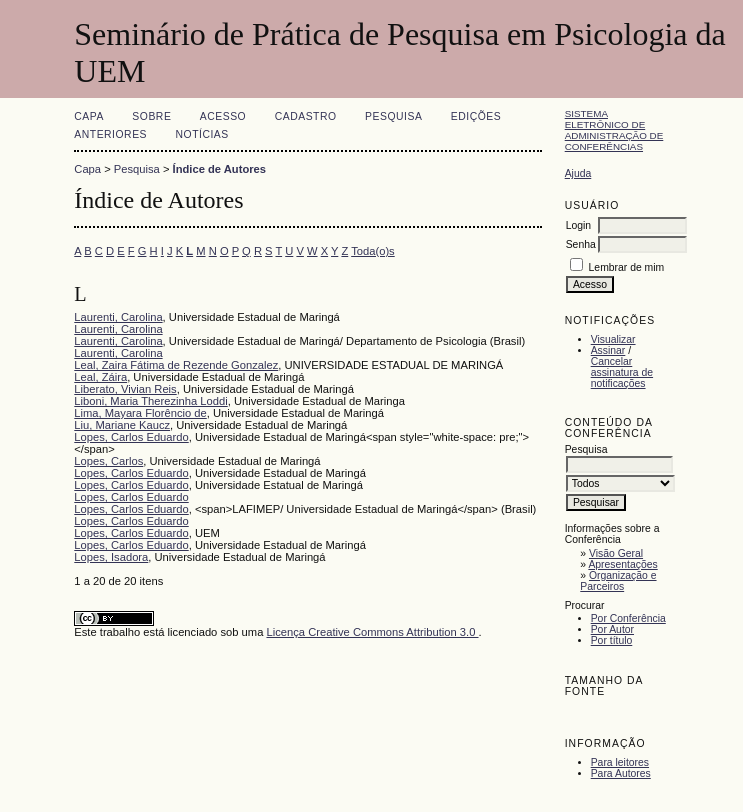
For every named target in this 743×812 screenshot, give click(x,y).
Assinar (608, 350)
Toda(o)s (373, 251)
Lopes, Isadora (111, 557)
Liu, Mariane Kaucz (122, 425)
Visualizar (613, 339)
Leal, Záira (100, 377)
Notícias (202, 134)
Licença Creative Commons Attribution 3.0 (372, 632)
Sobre (151, 116)
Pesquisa (393, 116)
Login (578, 225)
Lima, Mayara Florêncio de (140, 413)
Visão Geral (616, 553)
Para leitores (620, 762)
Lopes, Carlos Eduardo (131, 437)
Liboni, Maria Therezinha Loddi (150, 401)
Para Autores (621, 773)
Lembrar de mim (627, 267)
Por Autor (612, 629)
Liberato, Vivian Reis (125, 389)
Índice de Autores (219, 169)
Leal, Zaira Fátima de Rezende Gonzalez (176, 365)
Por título (612, 640)
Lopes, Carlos (108, 461)
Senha (581, 244)
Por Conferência (628, 618)
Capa (89, 116)
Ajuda (578, 173)
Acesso (223, 116)
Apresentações (622, 564)
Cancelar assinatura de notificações (622, 372)
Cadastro (306, 116)
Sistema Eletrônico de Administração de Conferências (614, 130)
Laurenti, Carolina (118, 317)
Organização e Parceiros (618, 581)
